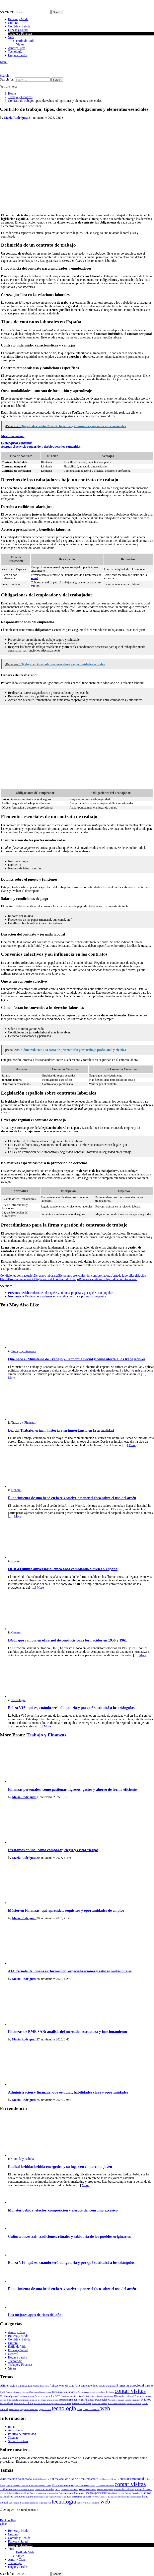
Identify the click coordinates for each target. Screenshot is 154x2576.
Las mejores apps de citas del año (34, 2315)
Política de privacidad (22, 2434)
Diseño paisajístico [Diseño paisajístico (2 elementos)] (105, 2396)
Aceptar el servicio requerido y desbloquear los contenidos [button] (41, 446)
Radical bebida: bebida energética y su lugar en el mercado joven (60, 2166)
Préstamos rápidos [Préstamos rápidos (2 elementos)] (99, 2403)
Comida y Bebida (19, 26)
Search (57, 12)
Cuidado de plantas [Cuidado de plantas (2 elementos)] (25, 2396)
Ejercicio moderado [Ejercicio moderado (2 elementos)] (37, 2400)
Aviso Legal (15, 2430)
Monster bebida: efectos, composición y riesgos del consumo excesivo (63, 2210)
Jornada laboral (121, 1275)
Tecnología (15, 51)
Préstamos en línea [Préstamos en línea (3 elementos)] (81, 2403)
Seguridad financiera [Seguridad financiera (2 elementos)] (29, 2409)
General (16, 1490)
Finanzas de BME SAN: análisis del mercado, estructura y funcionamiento (67, 2031)
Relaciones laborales (92, 1279)
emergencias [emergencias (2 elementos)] (52, 2400)
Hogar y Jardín (17, 55)
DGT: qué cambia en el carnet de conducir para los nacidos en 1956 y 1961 (67, 1640)
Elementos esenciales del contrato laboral (84, 1275)
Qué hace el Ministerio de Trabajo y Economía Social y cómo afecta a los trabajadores (76, 1359)
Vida (11, 37)
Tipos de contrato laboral (121, 1279)
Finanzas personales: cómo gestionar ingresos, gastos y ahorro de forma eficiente (72, 1789)
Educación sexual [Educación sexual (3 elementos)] (143, 2396)
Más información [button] (12, 436)
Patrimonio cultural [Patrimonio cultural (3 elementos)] (23, 2403)
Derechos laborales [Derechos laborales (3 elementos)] (44, 2396)
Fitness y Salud (18, 30)
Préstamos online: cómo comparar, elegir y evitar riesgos (53, 1850)
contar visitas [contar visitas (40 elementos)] (130, 2391)
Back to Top (8, 2520)
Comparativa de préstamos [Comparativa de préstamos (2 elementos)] (17, 2392)
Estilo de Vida (25, 40)
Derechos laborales (46, 1275)
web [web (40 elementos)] (105, 2408)
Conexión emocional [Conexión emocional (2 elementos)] (86, 2392)
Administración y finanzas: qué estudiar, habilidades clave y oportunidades (68, 2092)
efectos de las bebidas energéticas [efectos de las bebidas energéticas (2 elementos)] (14, 2400)
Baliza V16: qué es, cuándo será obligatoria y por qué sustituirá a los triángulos (71, 1708)
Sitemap (13, 2437)
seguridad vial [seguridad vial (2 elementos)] (45, 2409)
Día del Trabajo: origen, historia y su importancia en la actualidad (61, 1430)
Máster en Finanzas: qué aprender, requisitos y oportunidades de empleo (66, 1910)
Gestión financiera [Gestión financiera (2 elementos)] (132, 2400)
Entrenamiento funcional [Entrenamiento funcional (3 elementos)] (71, 2399)
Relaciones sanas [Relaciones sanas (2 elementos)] (134, 2403)
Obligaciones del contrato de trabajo (55, 1279)
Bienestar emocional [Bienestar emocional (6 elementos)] (130, 2385)
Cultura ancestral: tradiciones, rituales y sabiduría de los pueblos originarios (69, 2236)
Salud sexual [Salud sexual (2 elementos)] (14, 2409)
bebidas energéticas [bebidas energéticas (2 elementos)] (107, 2386)
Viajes (20, 44)
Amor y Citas (16, 48)
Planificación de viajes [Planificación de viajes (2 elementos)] (44, 2403)
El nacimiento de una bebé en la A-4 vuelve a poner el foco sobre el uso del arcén (72, 1498)
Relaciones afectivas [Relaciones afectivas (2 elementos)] (117, 2403)
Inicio (11, 2426)
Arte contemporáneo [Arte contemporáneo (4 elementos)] (86, 2385)
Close (3, 2524)
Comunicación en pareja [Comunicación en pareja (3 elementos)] (64, 2392)
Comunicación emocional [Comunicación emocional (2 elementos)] (40, 2392)
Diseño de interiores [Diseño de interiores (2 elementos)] (87, 2396)
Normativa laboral (20, 1279)
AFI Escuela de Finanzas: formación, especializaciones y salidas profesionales (70, 1971)
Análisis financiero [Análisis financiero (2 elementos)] (40, 2386)
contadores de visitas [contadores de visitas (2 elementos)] (105, 2392)
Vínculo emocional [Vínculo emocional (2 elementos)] (91, 2409)
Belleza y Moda (18, 19)
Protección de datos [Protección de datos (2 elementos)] (62, 2403)
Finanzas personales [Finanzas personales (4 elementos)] (95, 2399)
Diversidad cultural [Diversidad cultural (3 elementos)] (124, 2396)
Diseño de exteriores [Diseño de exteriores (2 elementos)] (69, 2396)
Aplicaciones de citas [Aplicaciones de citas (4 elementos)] (62, 2385)
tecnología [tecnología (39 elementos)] (64, 2408)
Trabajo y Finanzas (20, 33)
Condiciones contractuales (17, 1275)
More (11, 1377)
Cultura (13, 22)
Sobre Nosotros (18, 2441)
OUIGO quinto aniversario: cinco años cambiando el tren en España (63, 1569)
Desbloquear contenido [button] (16, 443)
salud (34, 578)
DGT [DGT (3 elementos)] (57, 2396)
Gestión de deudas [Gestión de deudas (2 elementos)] (116, 2400)
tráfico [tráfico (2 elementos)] (79, 2409)
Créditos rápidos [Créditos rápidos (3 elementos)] (8, 2396)
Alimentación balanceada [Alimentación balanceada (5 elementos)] (16, 2385)
